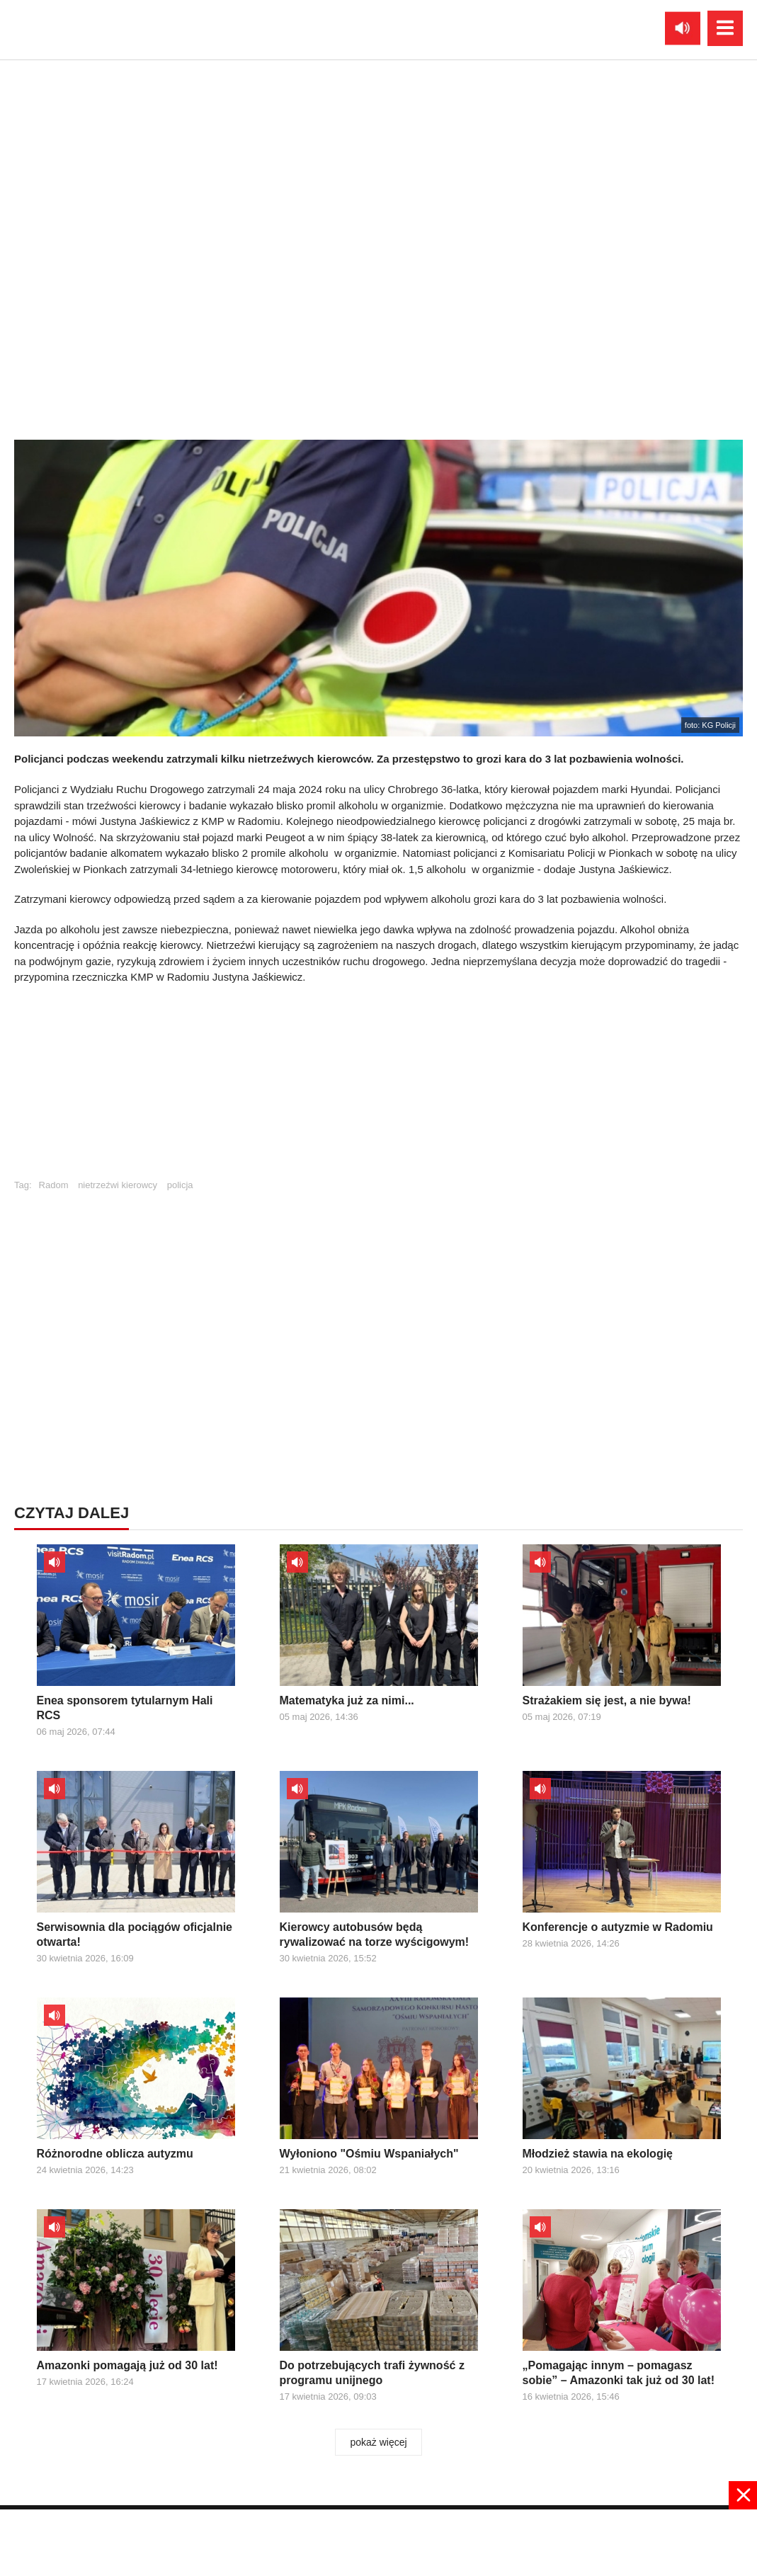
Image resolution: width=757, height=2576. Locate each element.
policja (180, 1185)
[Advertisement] (379, 1088)
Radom (54, 1185)
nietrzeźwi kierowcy (117, 1185)
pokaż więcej (378, 2442)
